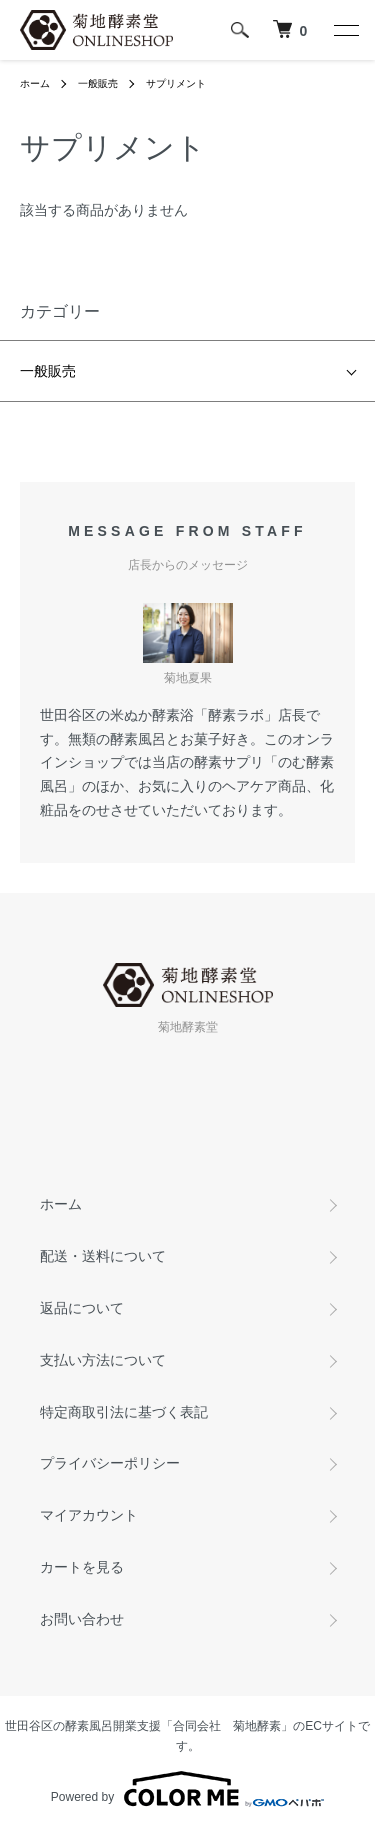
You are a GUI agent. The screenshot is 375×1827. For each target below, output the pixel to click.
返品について (82, 1308)
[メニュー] (345, 30)
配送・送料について (103, 1256)
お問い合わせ (82, 1619)
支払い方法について (103, 1360)
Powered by (187, 1789)
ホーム (35, 83)
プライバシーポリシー (110, 1463)
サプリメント (176, 83)
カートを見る (82, 1567)
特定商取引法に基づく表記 (124, 1412)
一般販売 (98, 83)
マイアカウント (89, 1515)
